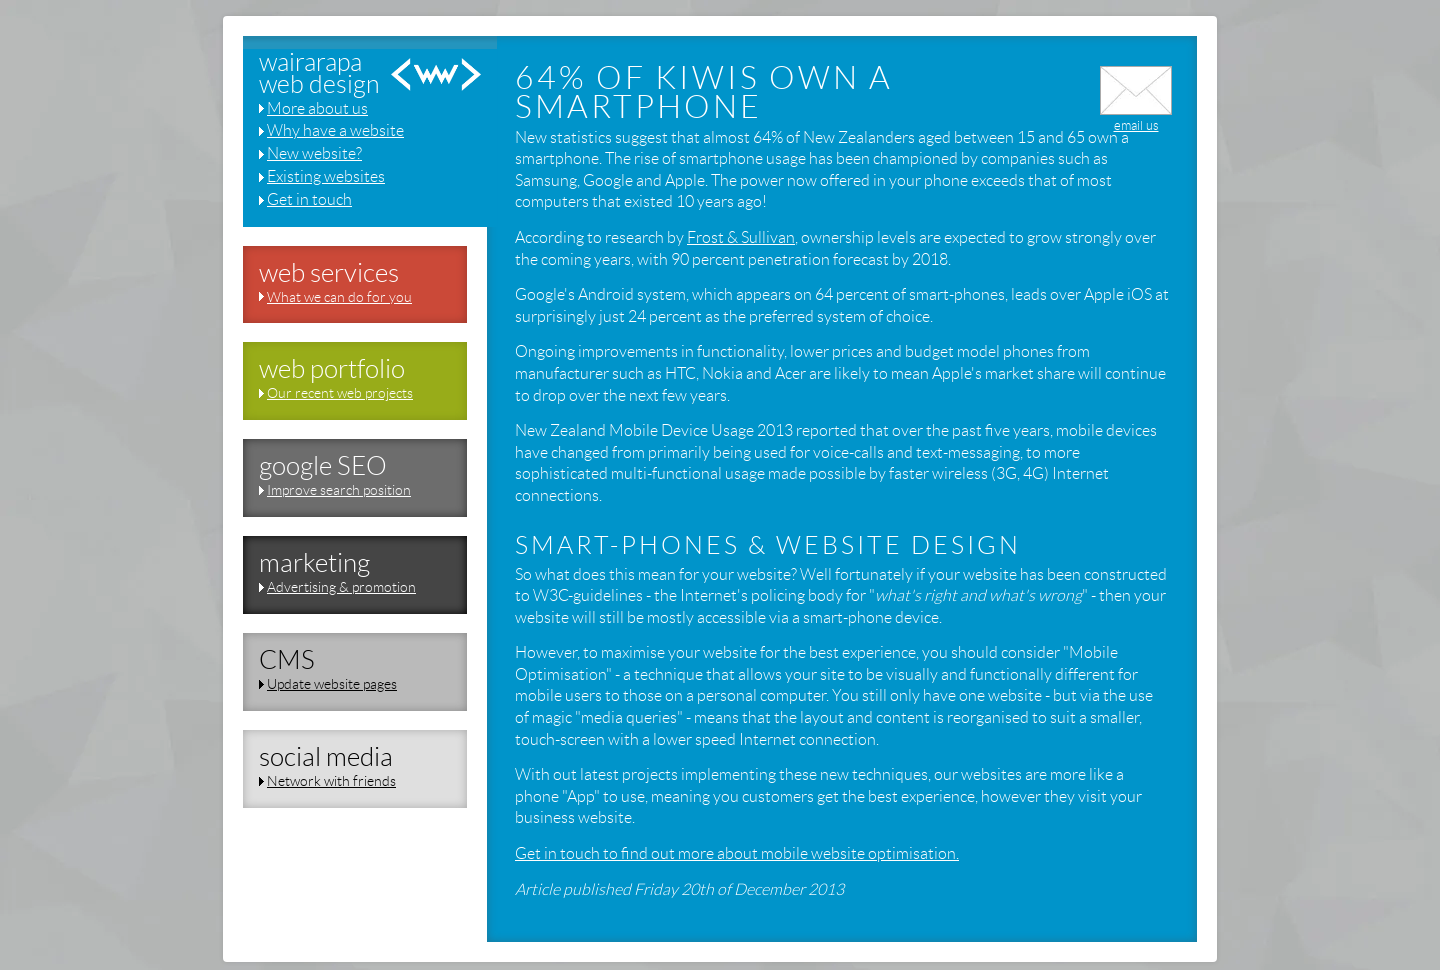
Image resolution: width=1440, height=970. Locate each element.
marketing (314, 563)
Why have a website (335, 130)
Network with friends (331, 781)
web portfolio (332, 369)
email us (1136, 118)
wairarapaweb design (319, 74)
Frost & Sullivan (741, 237)
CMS (287, 660)
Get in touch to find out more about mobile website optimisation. (737, 853)
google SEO (323, 466)
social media (326, 757)
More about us (317, 108)
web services (329, 273)
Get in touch (309, 199)
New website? (314, 153)
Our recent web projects (340, 393)
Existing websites (326, 176)
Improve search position (339, 490)
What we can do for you (339, 297)
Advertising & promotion (341, 587)
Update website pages (332, 684)
